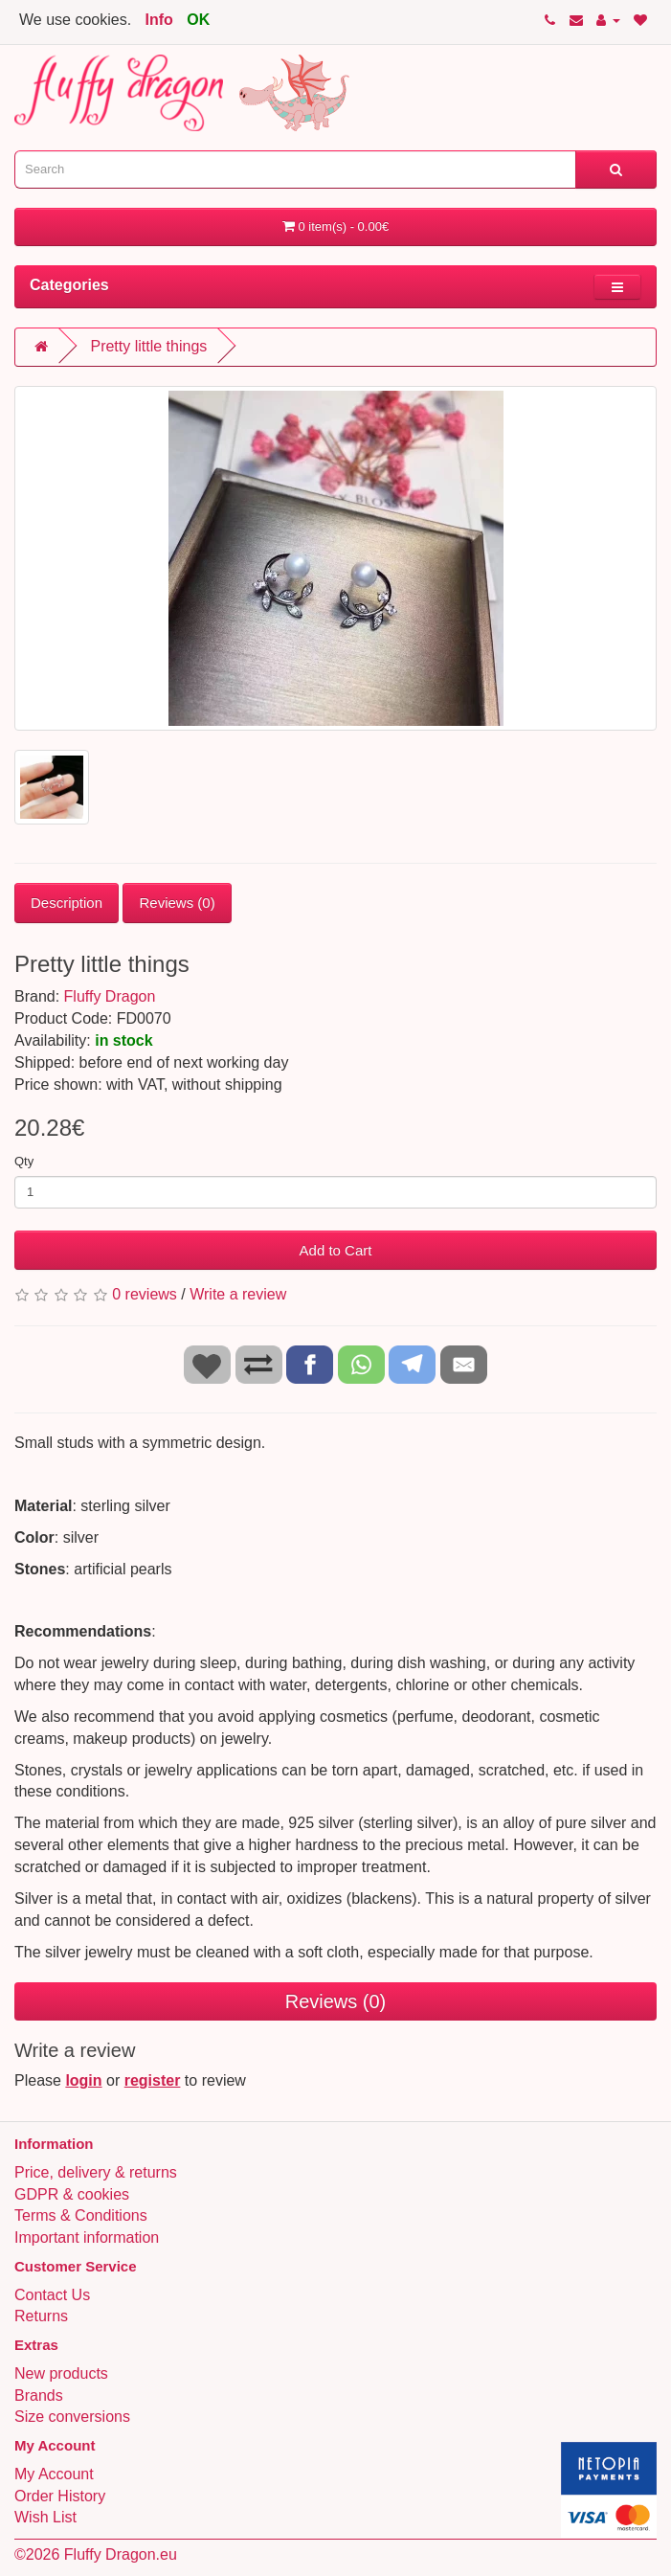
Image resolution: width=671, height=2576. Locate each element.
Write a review (238, 1294)
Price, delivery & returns (95, 2172)
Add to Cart (336, 1250)
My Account (54, 2474)
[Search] (616, 169)
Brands (38, 2395)
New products (61, 2373)
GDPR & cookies (71, 2194)
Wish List (45, 2517)
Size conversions (72, 2416)
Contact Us (52, 2295)
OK (198, 19)
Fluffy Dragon (110, 996)
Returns (41, 2316)
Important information (86, 2237)
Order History (59, 2496)
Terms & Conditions (80, 2215)
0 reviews (144, 1294)
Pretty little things (148, 346)
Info (159, 19)
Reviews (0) (176, 902)
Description (66, 902)
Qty (24, 1161)
